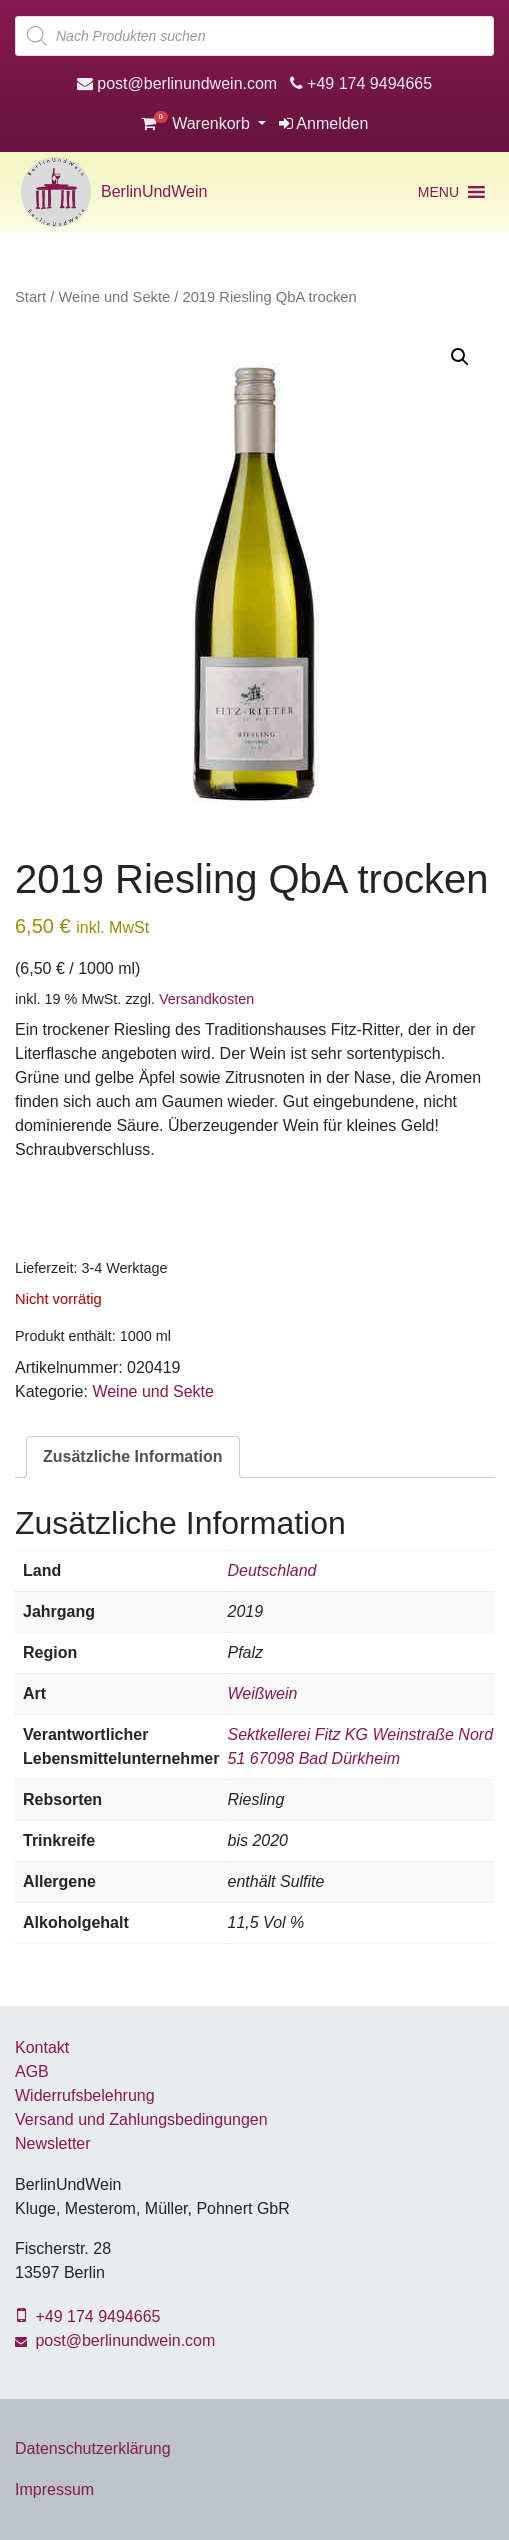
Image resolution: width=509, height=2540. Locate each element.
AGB (32, 2071)
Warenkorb (198, 123)
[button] (438, 192)
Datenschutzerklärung (93, 2448)
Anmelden (324, 123)
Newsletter (53, 2143)
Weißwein (262, 1693)
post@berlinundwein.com (177, 83)
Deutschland (271, 1570)
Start (30, 297)
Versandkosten (206, 999)
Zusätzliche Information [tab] (133, 1456)
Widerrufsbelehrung (85, 2095)
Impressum (54, 2489)
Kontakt (42, 2047)
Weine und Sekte (114, 297)
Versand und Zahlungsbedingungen (141, 2119)
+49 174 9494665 (361, 83)
